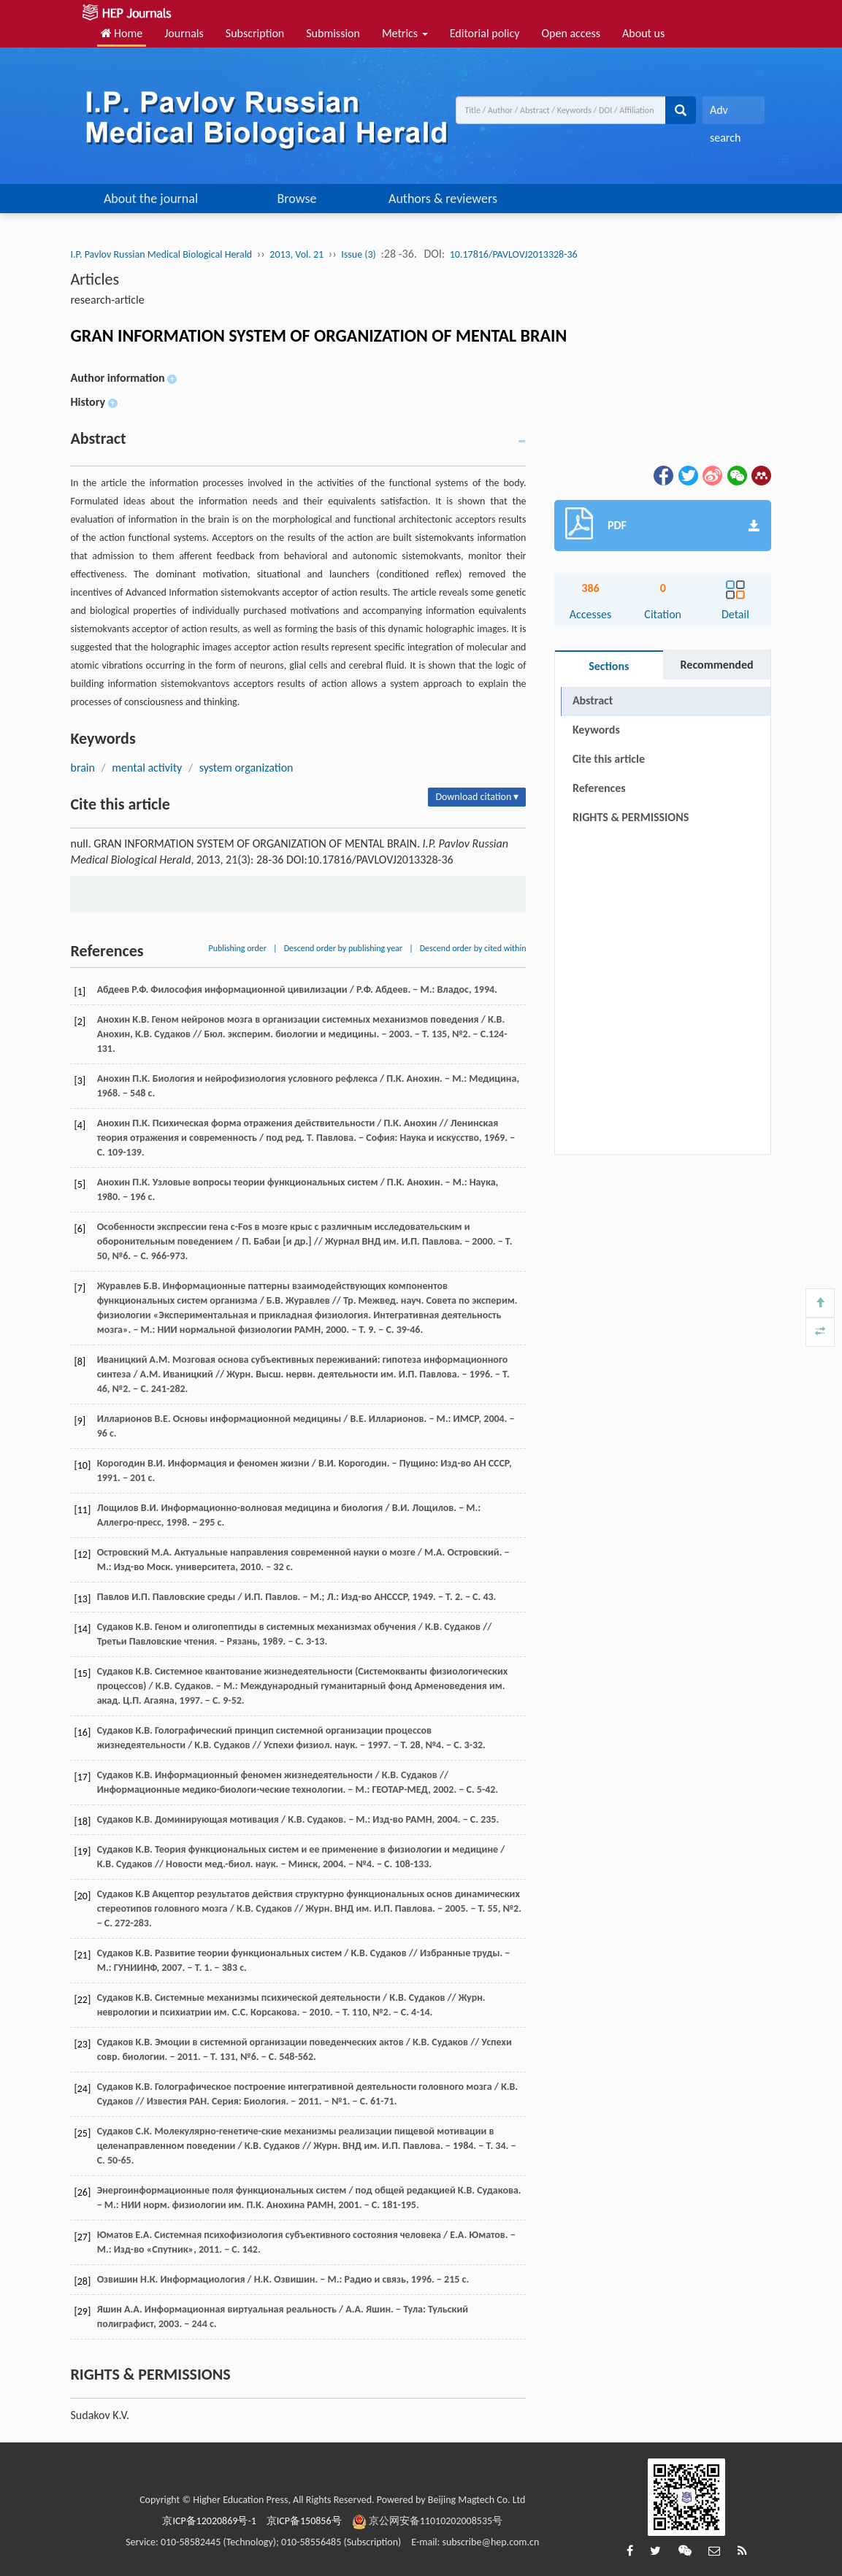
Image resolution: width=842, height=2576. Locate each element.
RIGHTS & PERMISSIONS (631, 817)
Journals (184, 33)
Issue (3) (358, 254)
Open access (570, 33)
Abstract (593, 700)
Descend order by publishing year (343, 948)
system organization (246, 767)
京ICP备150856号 (304, 2521)
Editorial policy (485, 33)
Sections (609, 666)
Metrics (405, 33)
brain (82, 767)
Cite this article (609, 759)
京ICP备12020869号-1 (209, 2521)
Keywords (596, 730)
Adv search (725, 113)
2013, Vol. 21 (296, 254)
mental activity (147, 767)
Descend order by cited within (473, 948)
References (599, 788)
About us (643, 33)
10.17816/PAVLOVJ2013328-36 (514, 254)
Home (122, 33)
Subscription (255, 33)
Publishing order (237, 948)
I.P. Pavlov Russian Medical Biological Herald (161, 254)
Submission (333, 33)
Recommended (717, 665)
